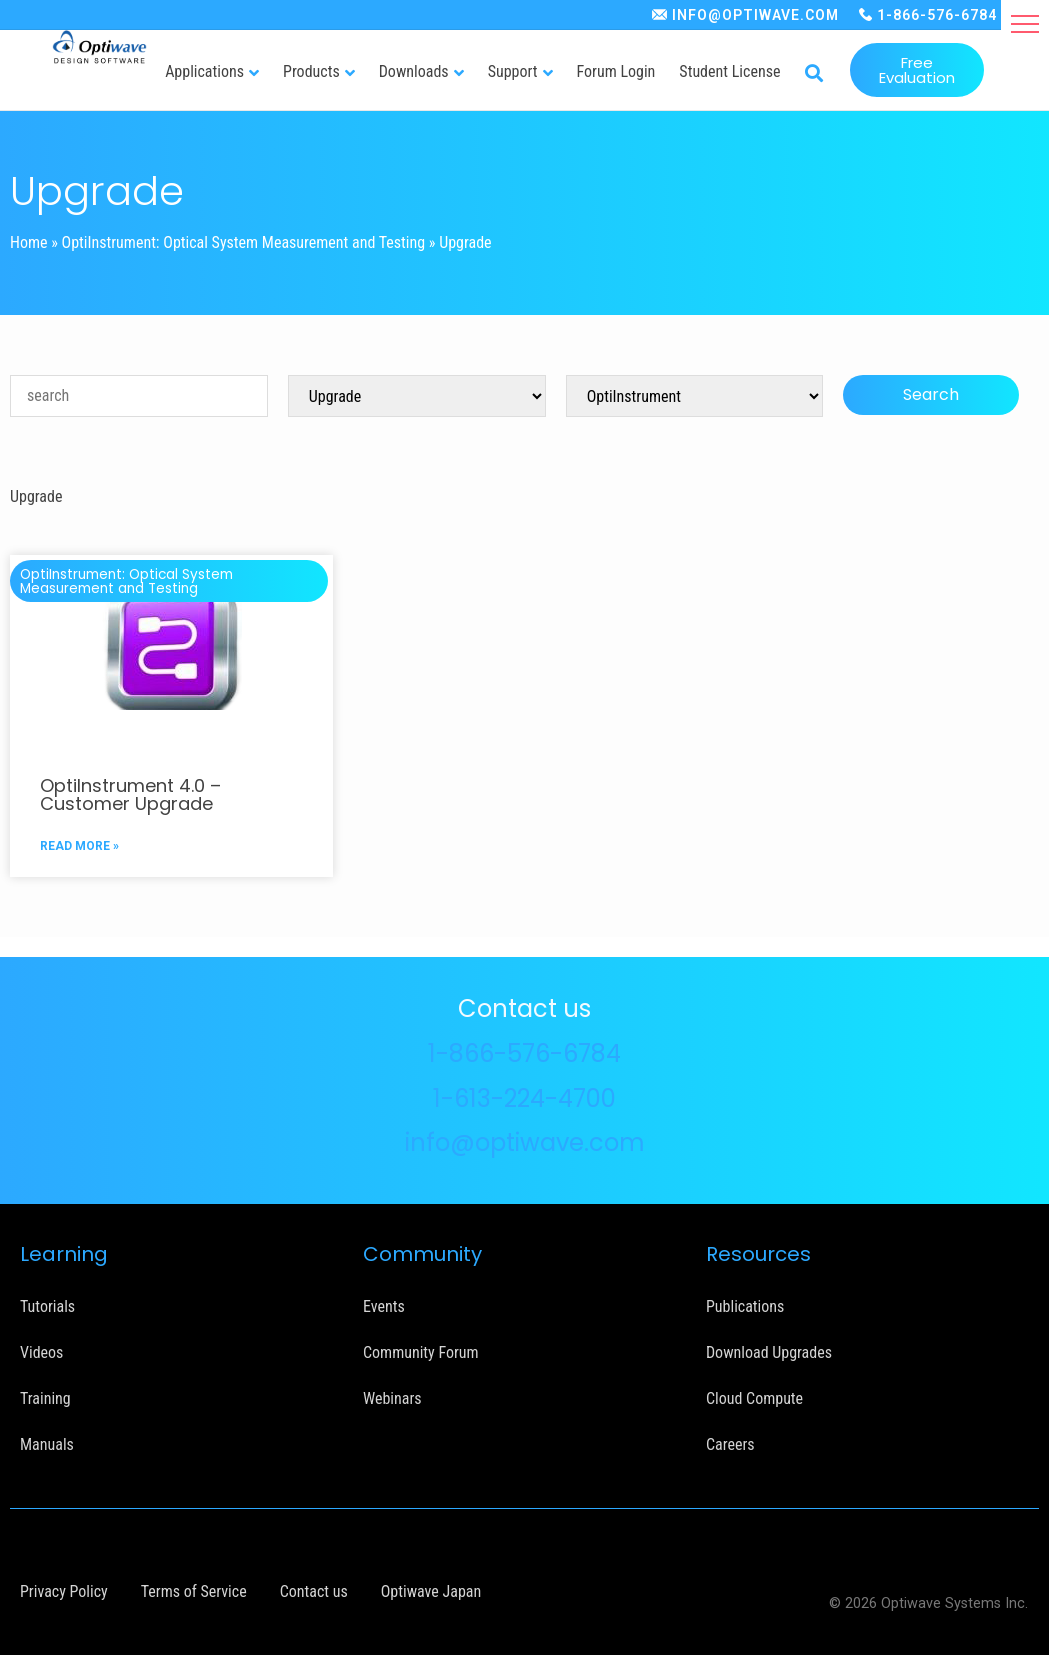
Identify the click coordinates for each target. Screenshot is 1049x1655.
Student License (729, 71)
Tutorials (47, 1306)
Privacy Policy (64, 1591)
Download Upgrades (769, 1352)
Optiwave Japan (431, 1591)
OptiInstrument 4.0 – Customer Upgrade (130, 794)
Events (384, 1306)
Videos (41, 1352)
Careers (730, 1444)
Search (931, 394)
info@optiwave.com (525, 1142)
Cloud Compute (754, 1398)
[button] (1025, 24)
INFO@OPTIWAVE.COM (755, 15)
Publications (745, 1306)
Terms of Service (194, 1591)
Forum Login (616, 71)
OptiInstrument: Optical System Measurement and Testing (244, 242)
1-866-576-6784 (937, 15)
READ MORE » (79, 846)
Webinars (392, 1398)
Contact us (314, 1591)
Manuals (47, 1444)
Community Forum (421, 1352)
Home (29, 242)
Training (45, 1398)
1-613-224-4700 (524, 1098)
